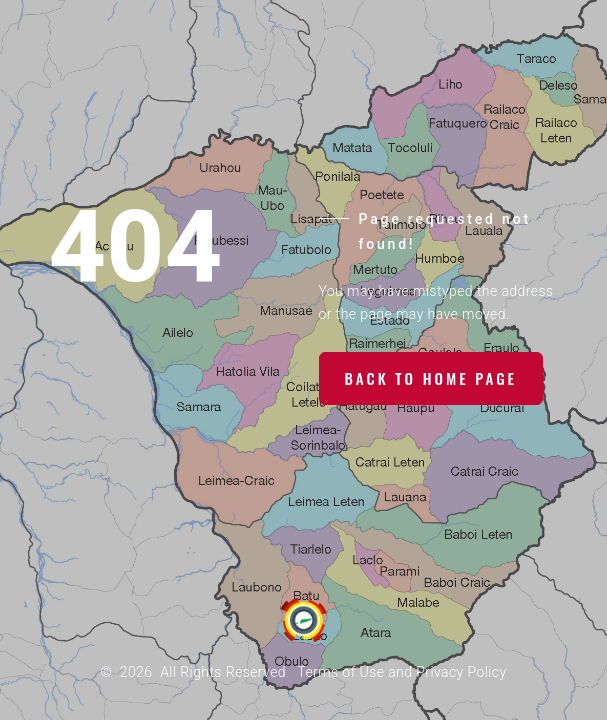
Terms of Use (340, 672)
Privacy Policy (461, 672)
